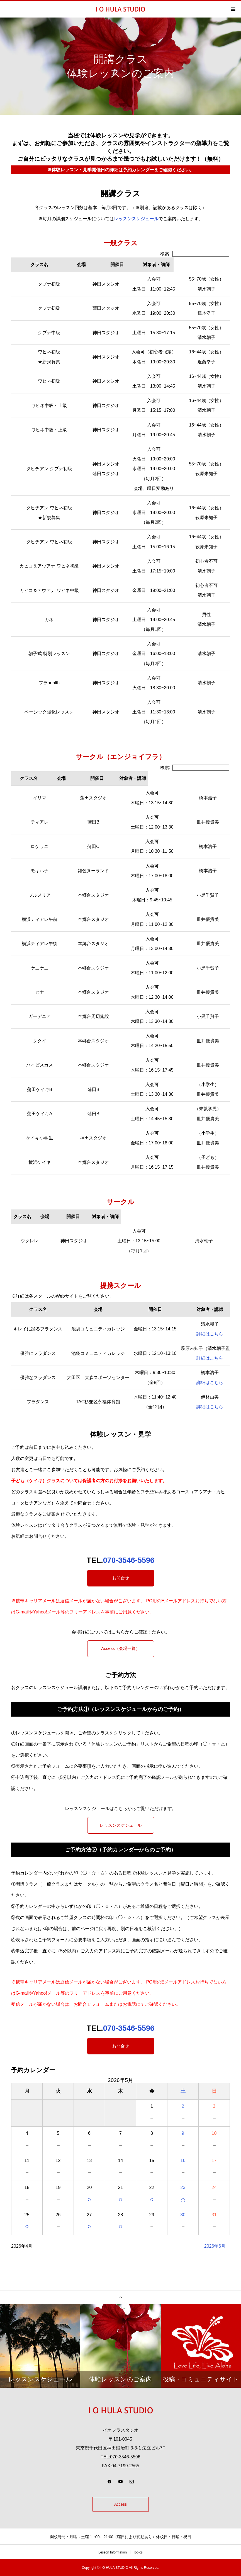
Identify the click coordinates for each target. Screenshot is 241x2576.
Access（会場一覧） (120, 1648)
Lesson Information (112, 2552)
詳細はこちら (209, 1334)
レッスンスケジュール (136, 218)
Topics (138, 2552)
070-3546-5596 (128, 1560)
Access (120, 2504)
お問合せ (121, 1578)
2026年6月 (215, 2246)
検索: (194, 253)
